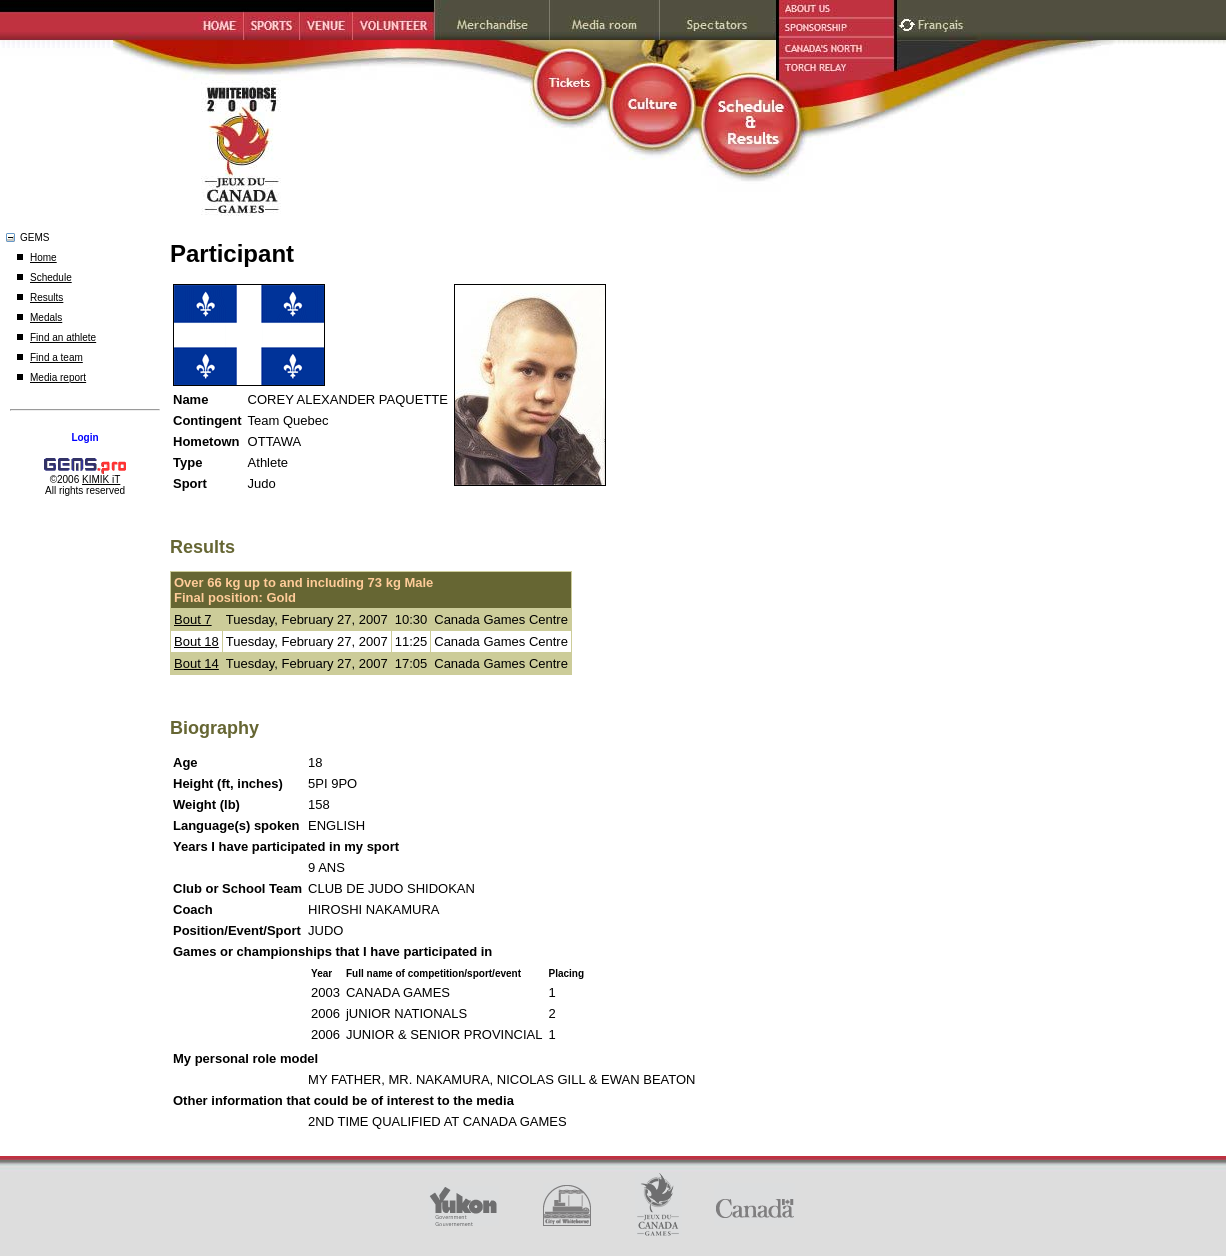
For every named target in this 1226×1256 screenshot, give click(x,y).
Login (84, 437)
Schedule (51, 277)
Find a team (56, 357)
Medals (46, 317)
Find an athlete (63, 337)
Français (943, 22)
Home (43, 257)
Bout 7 (193, 619)
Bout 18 (196, 641)
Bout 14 (196, 663)
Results (46, 297)
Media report (58, 377)
